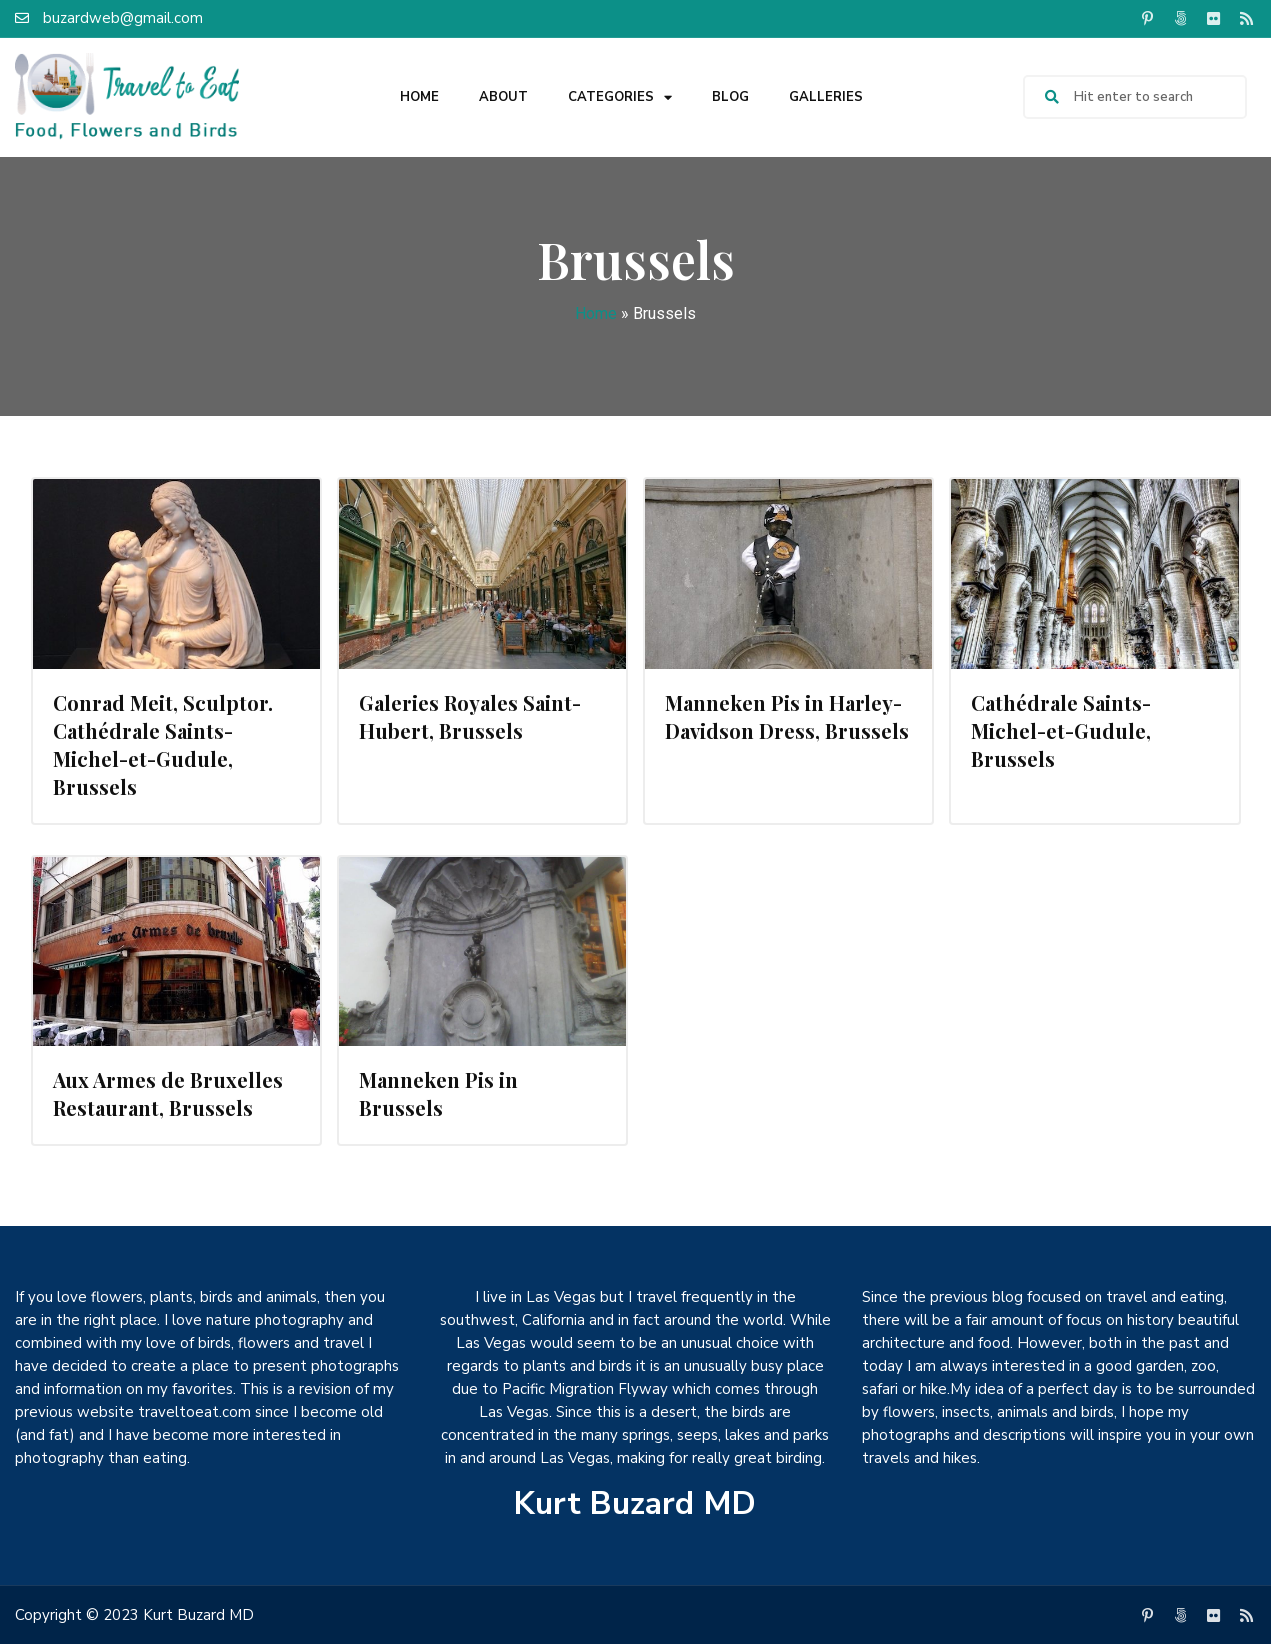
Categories (620, 97)
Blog (730, 97)
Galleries (826, 97)
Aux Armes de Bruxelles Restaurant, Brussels (168, 1093)
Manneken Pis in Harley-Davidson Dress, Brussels (787, 716)
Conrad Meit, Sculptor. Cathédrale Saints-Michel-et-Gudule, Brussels (163, 744)
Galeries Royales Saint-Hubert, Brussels (470, 716)
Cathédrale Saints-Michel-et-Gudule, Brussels (1061, 730)
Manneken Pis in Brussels (438, 1093)
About (503, 97)
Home (419, 97)
